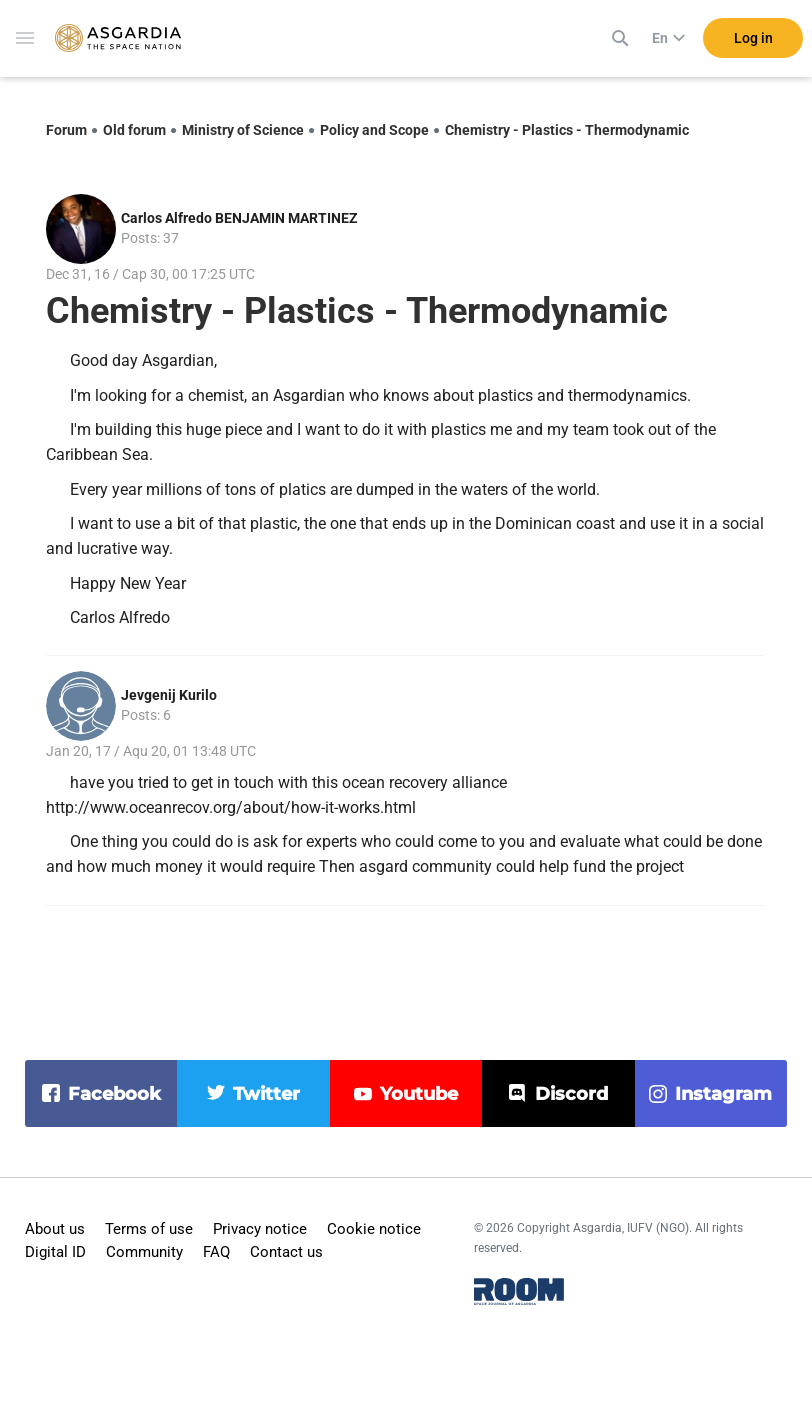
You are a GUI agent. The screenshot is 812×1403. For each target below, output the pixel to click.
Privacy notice (260, 1229)
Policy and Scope (374, 130)
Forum (66, 130)
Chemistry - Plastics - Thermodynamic (567, 130)
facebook (114, 1094)
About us (55, 1229)
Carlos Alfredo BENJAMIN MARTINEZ (239, 218)
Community (144, 1252)
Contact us (286, 1252)
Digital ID (55, 1252)
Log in (753, 39)
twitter (266, 1094)
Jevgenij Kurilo (169, 695)
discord (571, 1094)
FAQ (216, 1252)
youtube (419, 1094)
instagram (723, 1094)
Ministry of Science (243, 130)
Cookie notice (374, 1229)
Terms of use (149, 1229)
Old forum (134, 130)
